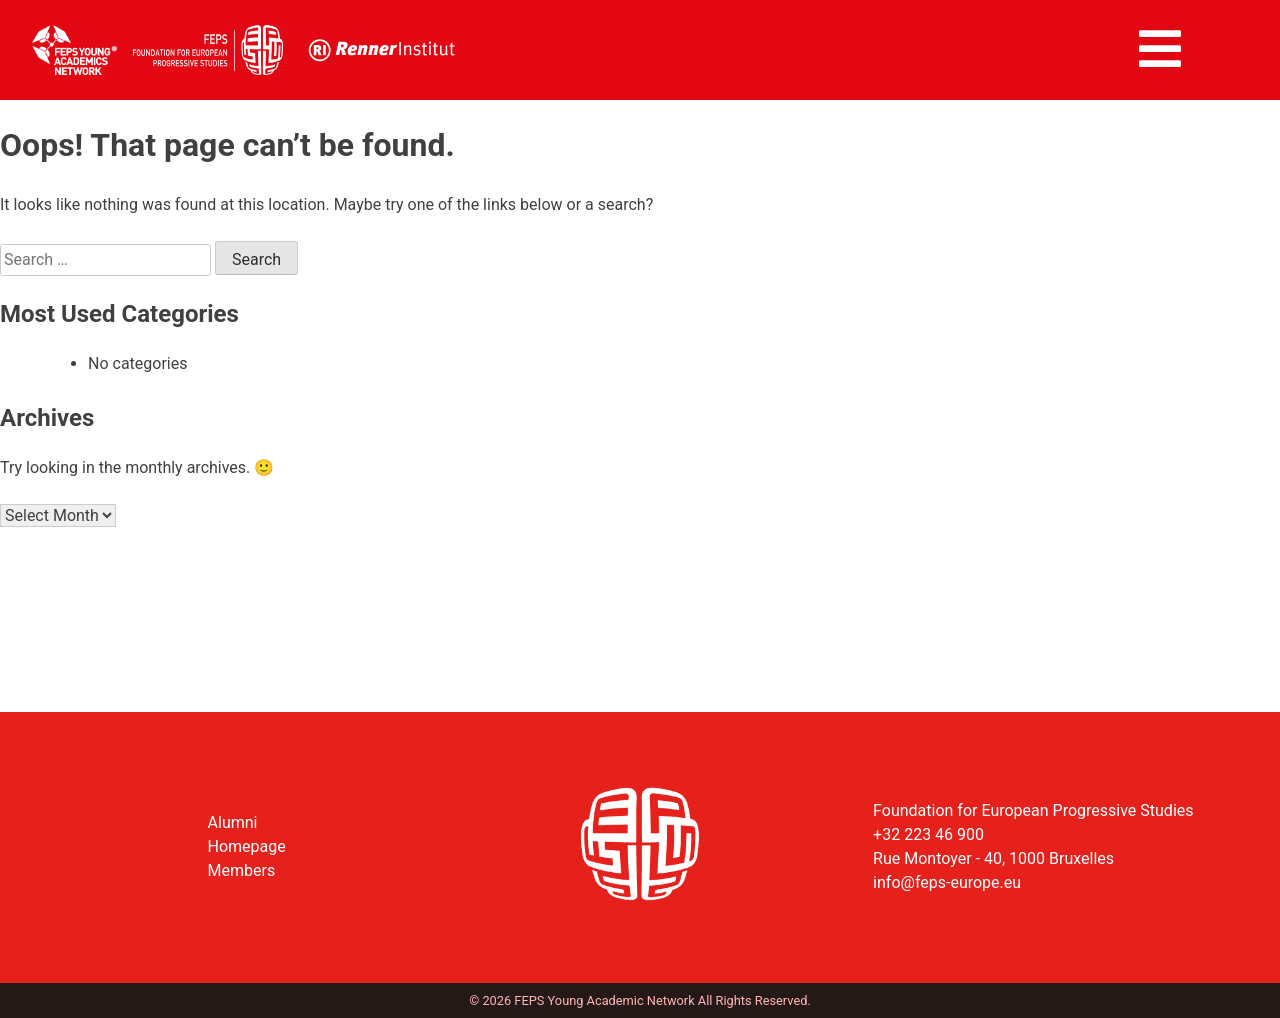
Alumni (233, 822)
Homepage (247, 846)
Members (242, 870)
